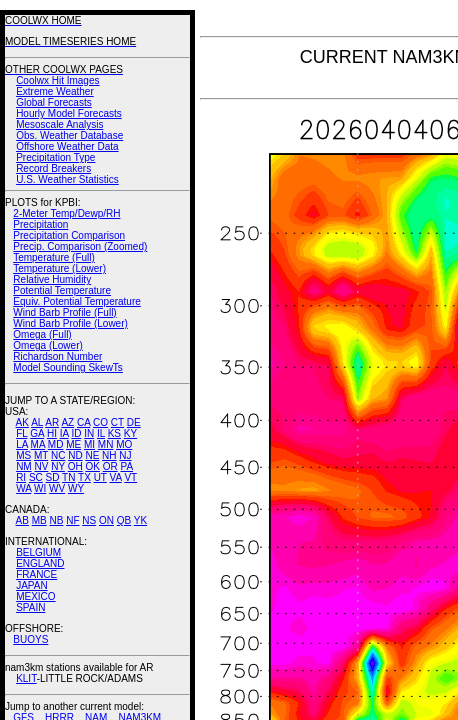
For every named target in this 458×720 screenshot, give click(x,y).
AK (22, 422)
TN (68, 477)
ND (75, 455)
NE (92, 455)
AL (37, 422)
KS (114, 433)
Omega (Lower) (47, 345)
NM (24, 466)
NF (72, 520)
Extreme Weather (55, 91)
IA (64, 433)
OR (110, 466)
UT (100, 477)
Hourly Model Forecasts (69, 113)
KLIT (26, 678)
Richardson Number (57, 356)
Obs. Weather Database (69, 135)
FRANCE (36, 574)
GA (37, 433)
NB (56, 520)
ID (76, 433)
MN (106, 444)
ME (73, 444)
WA (23, 488)
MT (41, 455)
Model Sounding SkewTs (68, 367)
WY (76, 488)
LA (22, 444)
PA (126, 466)
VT (130, 477)
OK (92, 466)
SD (53, 477)
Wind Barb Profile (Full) (64, 312)
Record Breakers (53, 168)
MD (56, 444)
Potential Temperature (62, 290)
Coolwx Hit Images (57, 80)
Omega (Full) (42, 334)
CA (83, 422)
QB (124, 520)
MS (23, 455)
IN (89, 433)
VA (116, 477)
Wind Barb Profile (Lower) (70, 323)
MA (38, 444)
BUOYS (30, 639)
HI (52, 433)
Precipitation (40, 224)
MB (39, 520)
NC (58, 455)
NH (109, 455)
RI (21, 477)
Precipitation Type (55, 157)
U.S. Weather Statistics (67, 179)
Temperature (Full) (54, 257)
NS (89, 520)
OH (75, 466)
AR (52, 422)
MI (89, 444)
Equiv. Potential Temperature (76, 301)
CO (100, 422)
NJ (125, 455)
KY (130, 433)
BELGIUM (38, 552)
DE (134, 422)
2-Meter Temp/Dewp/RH (66, 213)
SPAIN (30, 607)
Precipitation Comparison (69, 235)
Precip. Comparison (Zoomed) (80, 246)
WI (40, 488)
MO (124, 444)
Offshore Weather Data (67, 146)
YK (140, 520)
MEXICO (35, 596)
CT (117, 422)
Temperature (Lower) (59, 268)
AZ (67, 422)
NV (41, 466)
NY (58, 466)
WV (57, 488)
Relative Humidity (52, 279)
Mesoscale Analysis (59, 124)
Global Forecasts (54, 102)
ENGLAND (40, 563)
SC (36, 477)
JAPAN (32, 585)
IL (101, 433)
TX (84, 477)
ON (106, 520)
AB (22, 520)
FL (21, 433)
